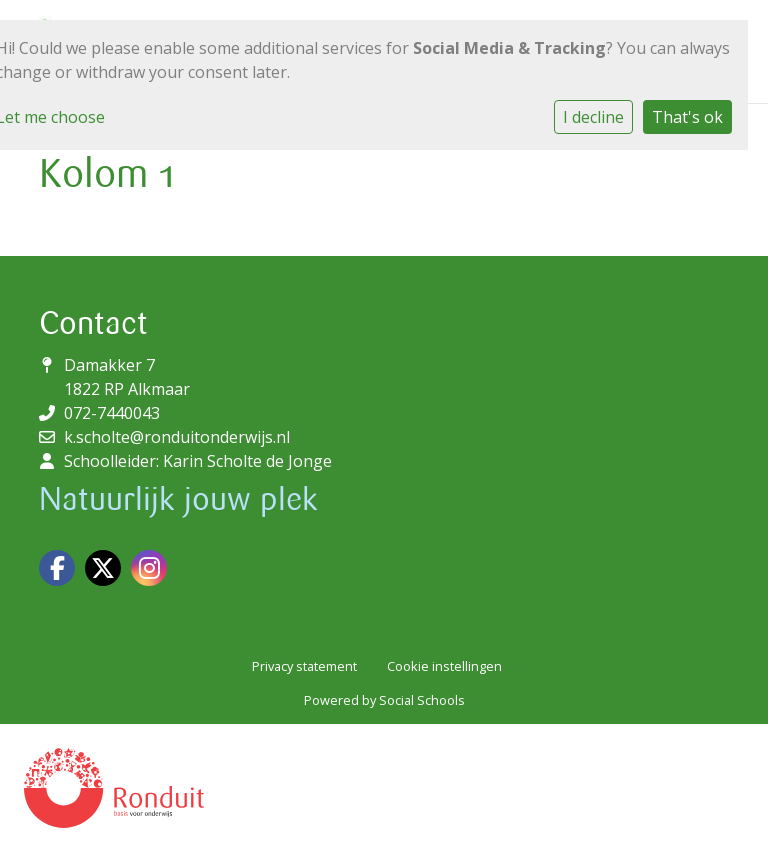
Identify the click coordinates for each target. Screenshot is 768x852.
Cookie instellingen (444, 666)
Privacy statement (304, 666)
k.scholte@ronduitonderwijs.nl (177, 437)
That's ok (687, 117)
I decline (593, 117)
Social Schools (422, 700)
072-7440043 (112, 413)
